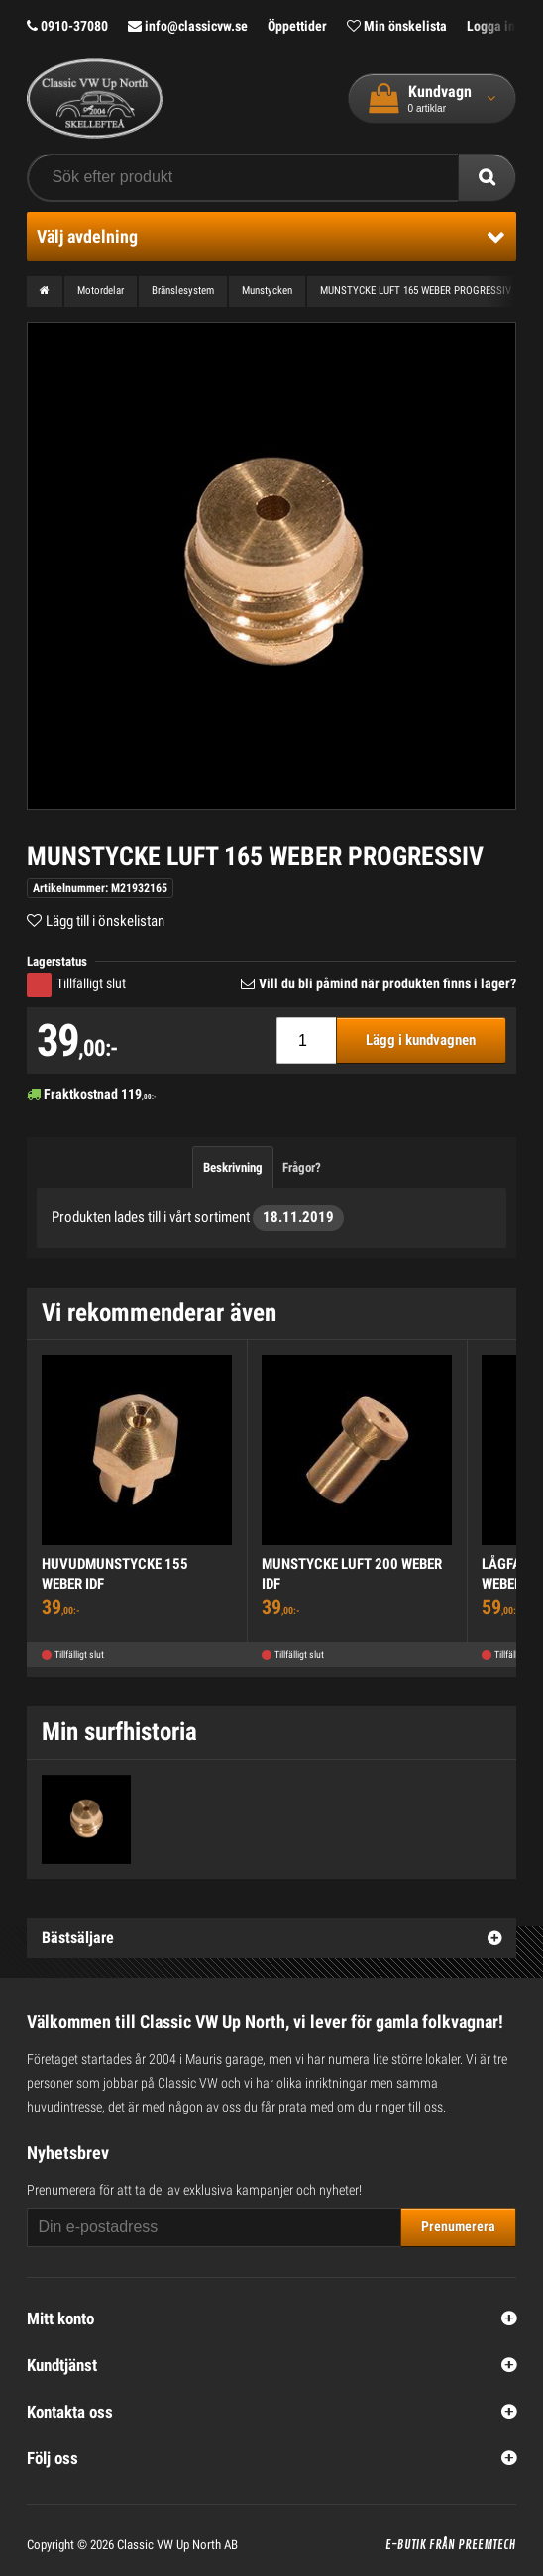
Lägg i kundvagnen (421, 1040)
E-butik (405, 2545)
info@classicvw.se (188, 26)
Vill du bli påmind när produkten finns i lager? (387, 983)
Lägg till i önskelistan (105, 921)
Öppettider (297, 26)
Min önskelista (397, 26)
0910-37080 (67, 26)
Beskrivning (233, 1167)
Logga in (491, 26)
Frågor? (301, 1167)
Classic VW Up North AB (177, 2544)
